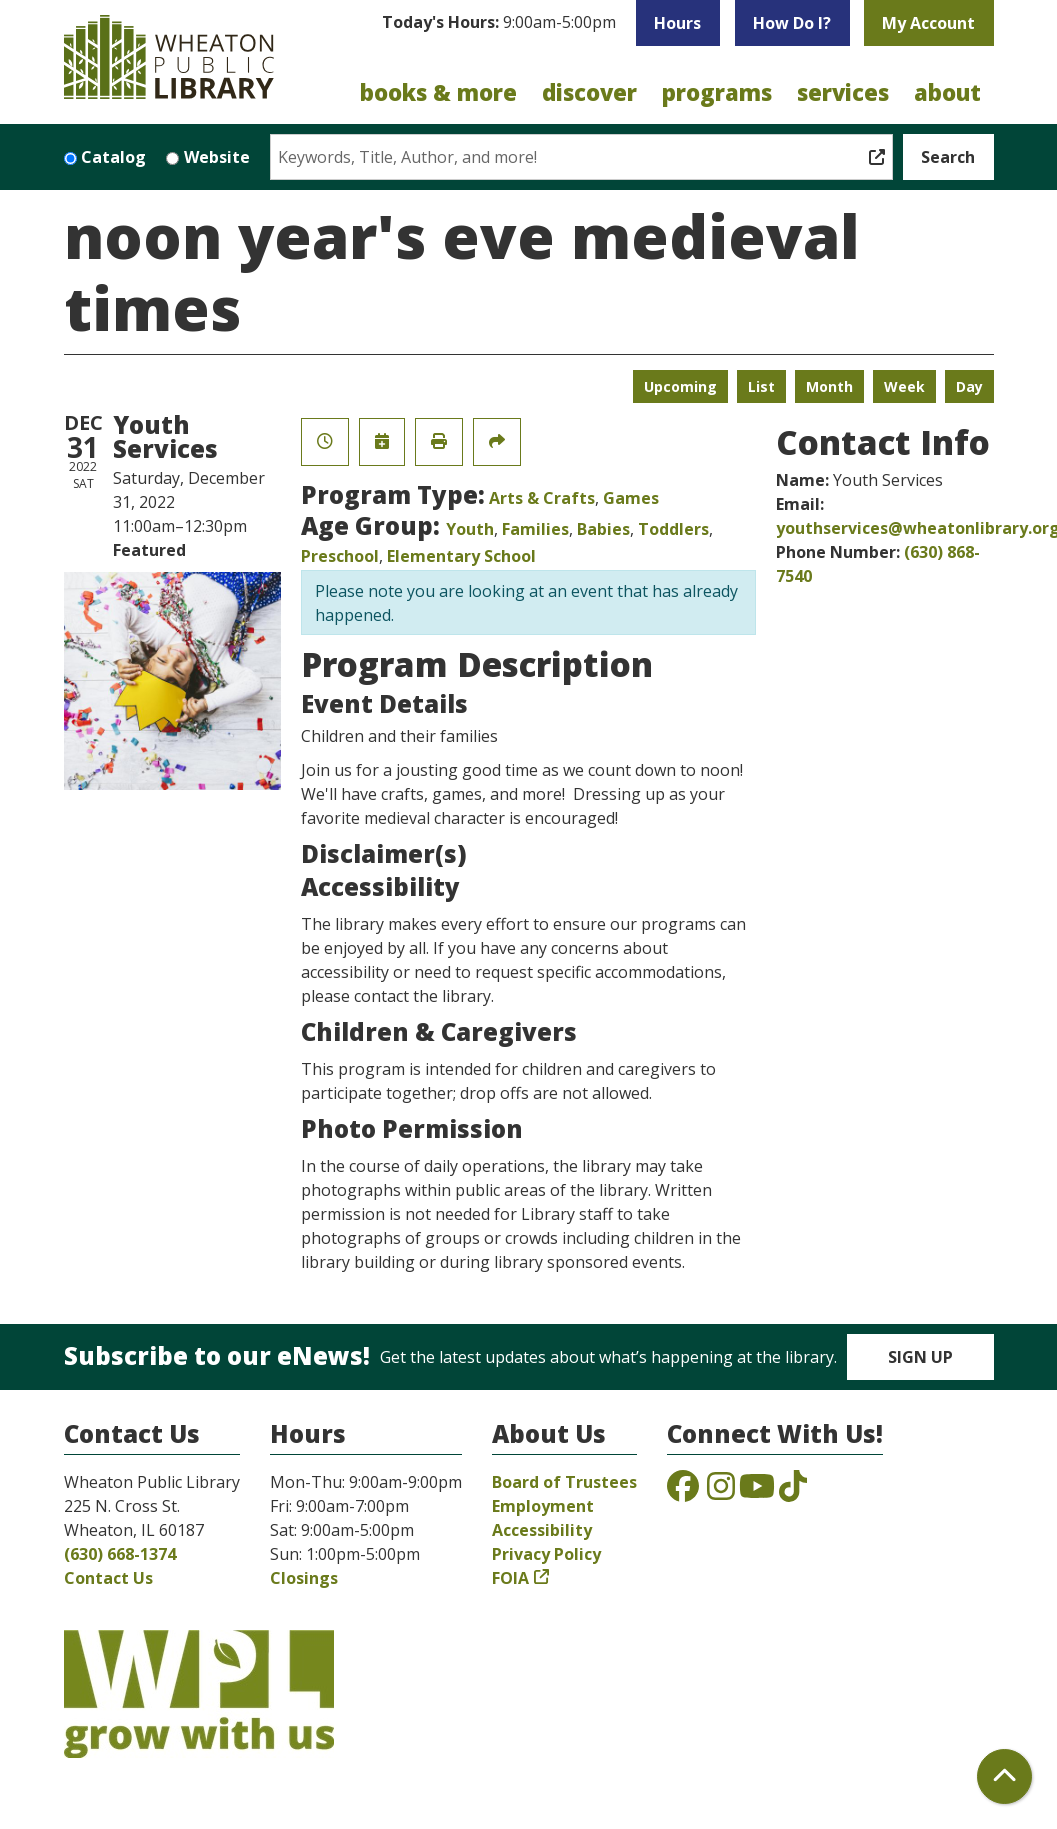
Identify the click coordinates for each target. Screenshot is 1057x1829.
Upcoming (680, 386)
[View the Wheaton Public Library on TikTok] (793, 1492)
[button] (499, 28)
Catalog (113, 157)
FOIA (510, 1578)
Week (904, 386)
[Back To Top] (1004, 1776)
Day (969, 386)
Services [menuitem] (843, 92)
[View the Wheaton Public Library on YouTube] (757, 1492)
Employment (543, 1506)
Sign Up (920, 1357)
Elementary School (461, 556)
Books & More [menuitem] (438, 92)
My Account (928, 23)
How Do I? (792, 23)
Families (535, 529)
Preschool (340, 556)
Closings (304, 1578)
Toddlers (673, 529)
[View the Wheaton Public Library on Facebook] (683, 1492)
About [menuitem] (947, 92)
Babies (603, 529)
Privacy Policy (546, 1554)
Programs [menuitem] (717, 92)
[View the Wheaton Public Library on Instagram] (721, 1492)
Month (829, 386)
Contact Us (108, 1578)
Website (217, 157)
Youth (470, 529)
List (761, 386)
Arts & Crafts (542, 498)
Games (631, 498)
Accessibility (542, 1530)
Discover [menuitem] (589, 92)
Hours (677, 23)
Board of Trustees (564, 1482)
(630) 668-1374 (120, 1554)
